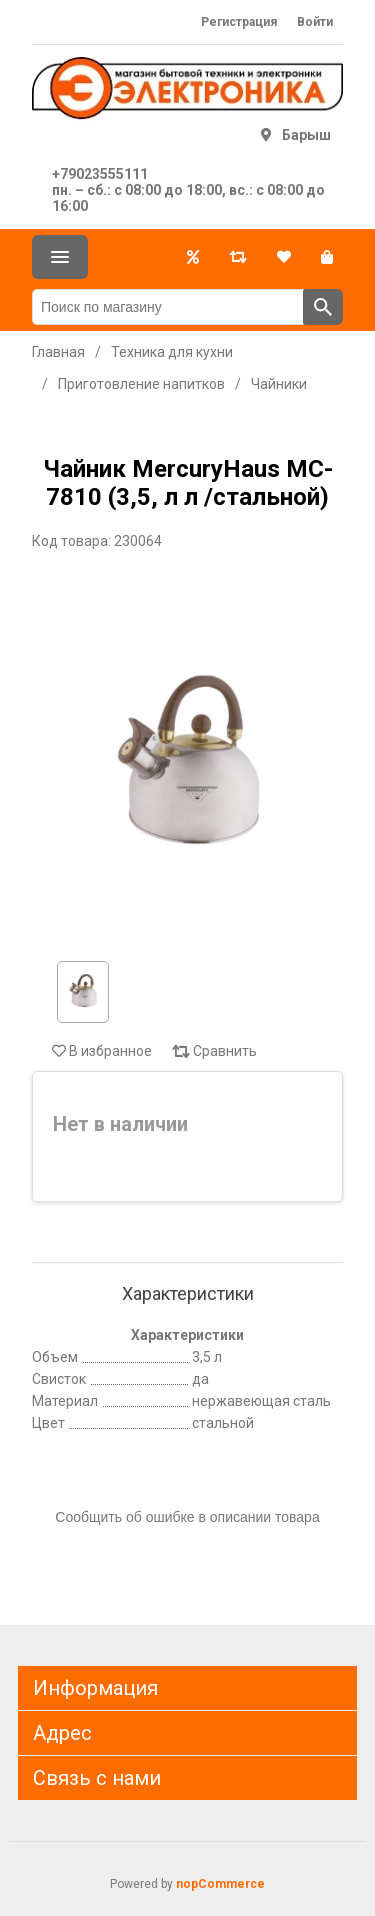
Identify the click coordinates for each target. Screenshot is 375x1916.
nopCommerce (220, 1884)
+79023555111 (100, 174)
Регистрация (239, 22)
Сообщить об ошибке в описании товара (187, 1517)
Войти (315, 22)
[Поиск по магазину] (168, 307)
